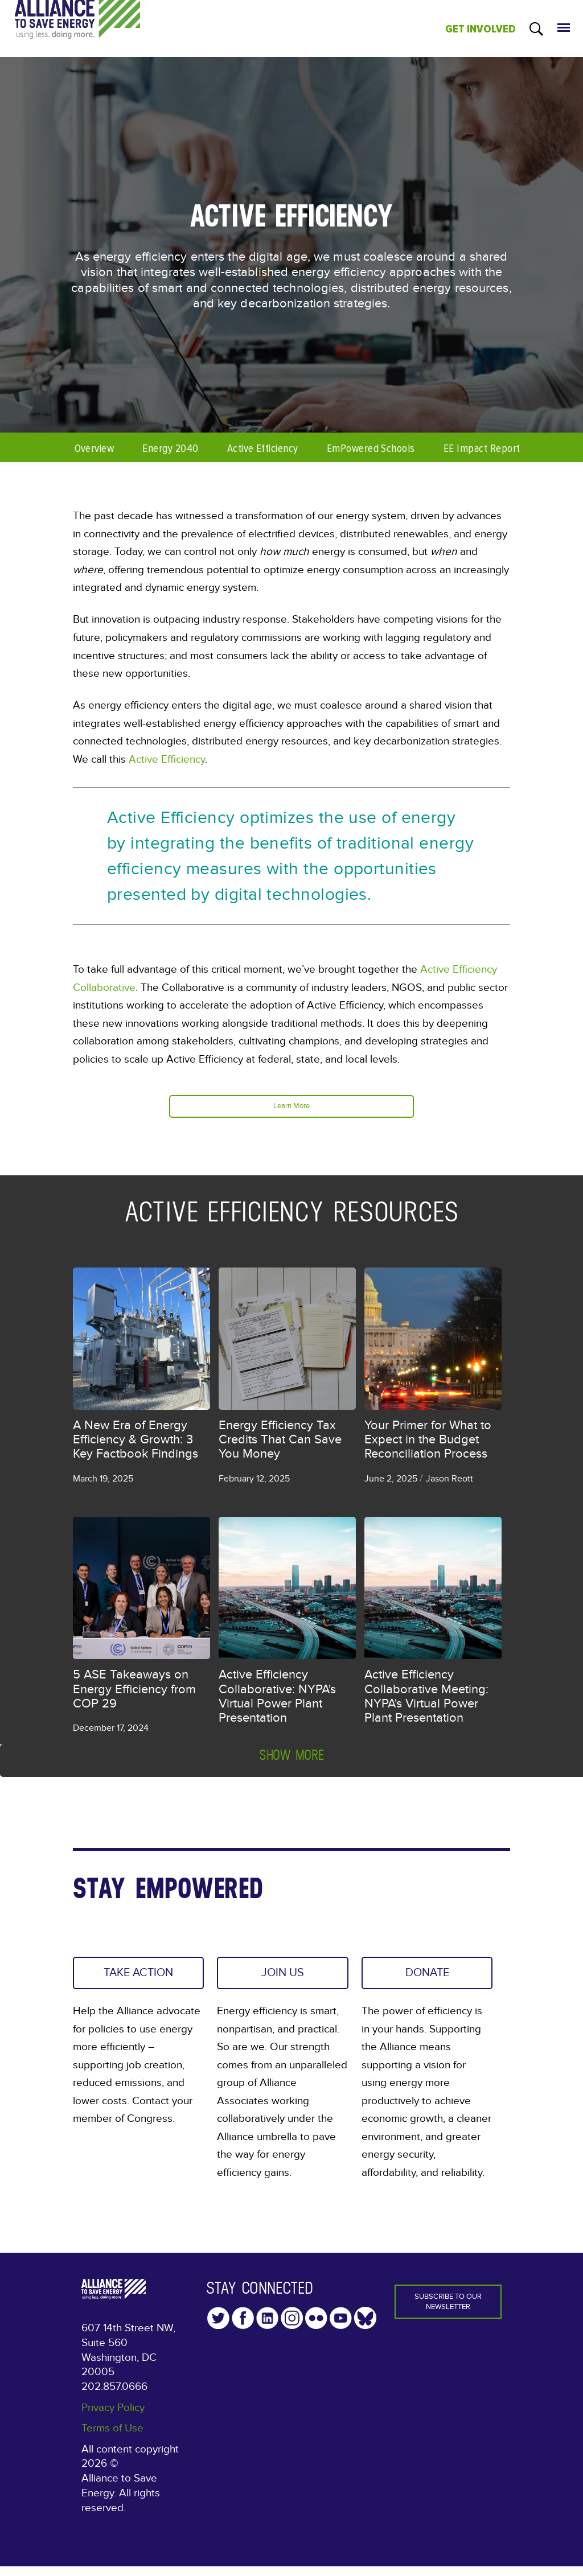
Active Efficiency (262, 448)
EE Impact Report (482, 448)
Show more (291, 1758)
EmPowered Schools (371, 448)
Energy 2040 (170, 448)
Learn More (292, 1107)
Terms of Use (112, 2438)
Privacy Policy (113, 2416)
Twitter (218, 2327)
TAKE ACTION (121, 1989)
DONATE (427, 1979)
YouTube (341, 2327)
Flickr (316, 2327)
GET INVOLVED (480, 29)
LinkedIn (267, 2327)
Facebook (243, 2327)
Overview (94, 448)
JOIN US (283, 1979)
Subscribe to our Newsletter (447, 2315)
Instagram (292, 2327)
